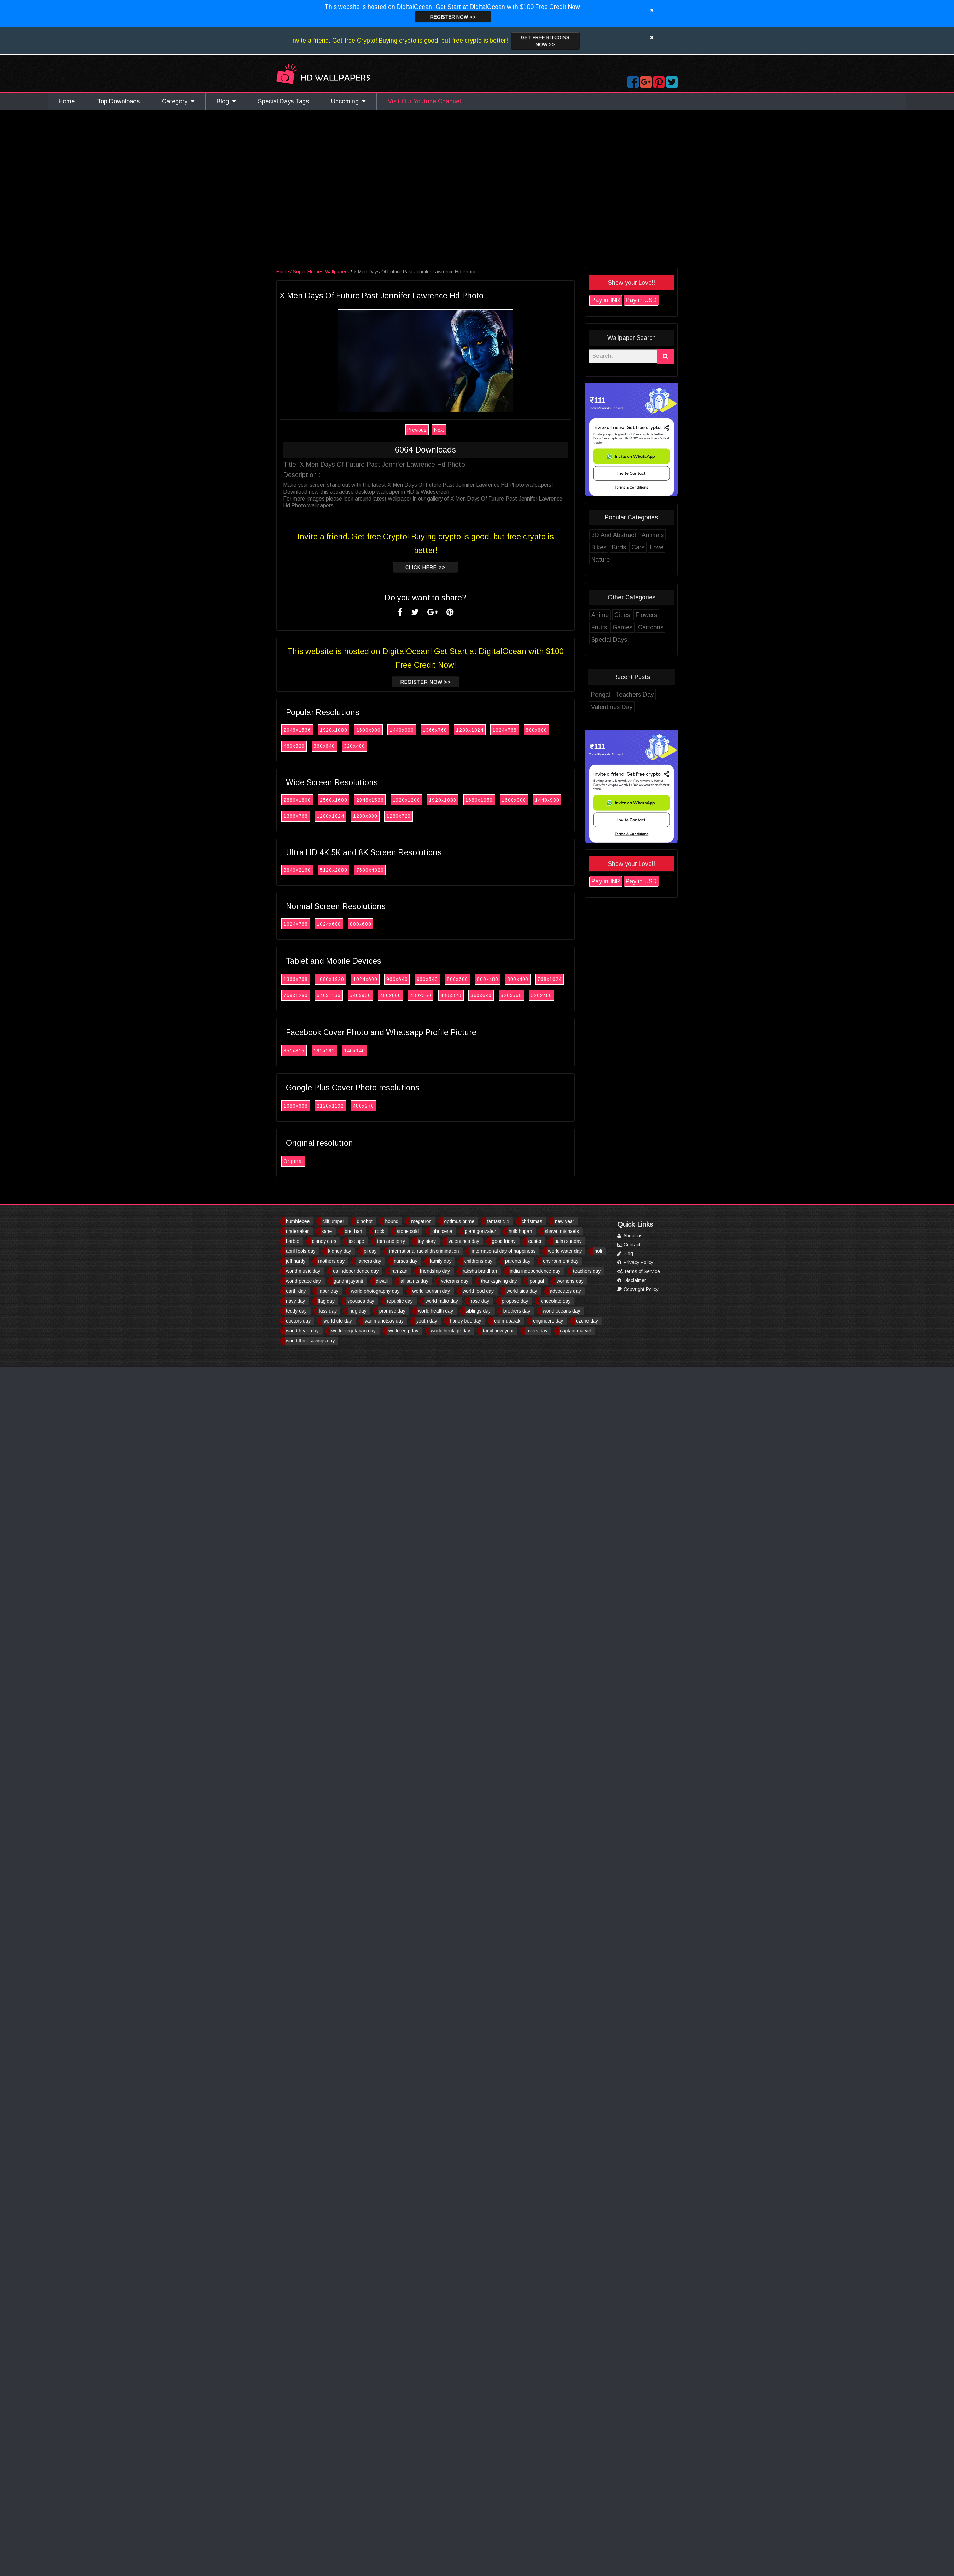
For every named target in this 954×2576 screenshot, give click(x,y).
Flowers (650, 614)
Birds (623, 547)
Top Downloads (118, 101)
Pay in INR (609, 300)
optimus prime (459, 1221)
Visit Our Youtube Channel (424, 101)
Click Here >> (429, 567)
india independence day (535, 1271)
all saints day (414, 1281)
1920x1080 (337, 730)
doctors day (298, 1321)
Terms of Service (638, 1271)
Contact (628, 1244)
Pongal (604, 694)
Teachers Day (638, 694)
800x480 (491, 979)
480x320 (298, 746)
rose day (480, 1301)
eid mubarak (507, 1321)
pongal (537, 1281)
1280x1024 (473, 730)
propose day (515, 1301)
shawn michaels (562, 1231)
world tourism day (431, 1291)
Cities (626, 614)
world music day (303, 1271)
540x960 (364, 995)
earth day (296, 1291)
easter (535, 1241)
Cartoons (654, 627)
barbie (292, 1241)
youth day (426, 1321)
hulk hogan (520, 1231)
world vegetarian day (353, 1330)
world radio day (442, 1301)
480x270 (367, 1106)
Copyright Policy (638, 1289)
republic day (400, 1301)
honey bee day (465, 1321)
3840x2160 (301, 870)
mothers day (331, 1261)
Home (67, 101)
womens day (570, 1281)
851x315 (298, 1050)
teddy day (296, 1311)
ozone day (587, 1321)
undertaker (297, 1231)
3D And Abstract (617, 534)
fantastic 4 (498, 1221)
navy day (295, 1301)
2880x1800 (301, 800)
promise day (392, 1311)
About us (630, 1235)
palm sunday (567, 1241)
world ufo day (337, 1321)
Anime (604, 614)
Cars (641, 547)
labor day (328, 1291)
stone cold (408, 1231)
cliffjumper (333, 1221)
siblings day (478, 1311)
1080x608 (299, 1106)
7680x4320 (373, 870)
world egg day (403, 1330)
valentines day (464, 1241)
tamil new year (498, 1330)
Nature (604, 559)
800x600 (540, 730)
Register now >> (453, 17)
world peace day (303, 1281)
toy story (427, 1241)
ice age (356, 1241)
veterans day (454, 1281)
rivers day (536, 1330)
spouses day (360, 1301)
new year (564, 1221)
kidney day (339, 1251)
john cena (441, 1231)
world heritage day (450, 1330)
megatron (421, 1221)
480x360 (424, 995)
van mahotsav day (384, 1321)
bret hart (353, 1231)
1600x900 (372, 730)
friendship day (435, 1271)
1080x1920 (334, 979)
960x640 (400, 979)
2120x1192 (334, 1106)
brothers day (516, 1311)
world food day (478, 1291)
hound (391, 1221)
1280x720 (402, 816)
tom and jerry (391, 1241)
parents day (517, 1261)
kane (327, 1231)
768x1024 (553, 979)
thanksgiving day (499, 1281)
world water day (565, 1251)
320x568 (515, 995)
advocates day (565, 1291)
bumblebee (298, 1221)
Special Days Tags (283, 101)
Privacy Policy (635, 1262)
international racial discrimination (424, 1251)
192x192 (328, 1050)
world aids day (522, 1291)
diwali (382, 1281)
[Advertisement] (153, 190)
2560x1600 (337, 800)
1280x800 (369, 816)
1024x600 (333, 924)
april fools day (300, 1251)
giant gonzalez (480, 1231)
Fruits (603, 627)
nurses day (405, 1261)
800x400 (521, 979)
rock (379, 1231)
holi (598, 1251)
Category (178, 101)
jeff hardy (295, 1261)
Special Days (613, 639)
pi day (370, 1251)
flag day (326, 1301)
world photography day (375, 1291)
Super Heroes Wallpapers (325, 271)
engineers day (548, 1321)
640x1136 (333, 995)
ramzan (399, 1271)
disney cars (324, 1241)
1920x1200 (410, 800)
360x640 (328, 746)
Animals (656, 534)
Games (626, 627)
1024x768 (508, 730)
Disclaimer (631, 1280)
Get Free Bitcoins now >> (545, 41)
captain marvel (575, 1330)
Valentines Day (615, 706)
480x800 (394, 995)
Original (297, 1161)
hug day (358, 1311)
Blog (226, 101)
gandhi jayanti (348, 1281)
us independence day (356, 1271)
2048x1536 (301, 730)
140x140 (358, 1050)
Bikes (602, 547)
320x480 (358, 746)
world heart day (302, 1330)
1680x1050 (483, 800)
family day (441, 1261)
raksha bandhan (480, 1271)
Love (660, 547)
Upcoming (348, 101)
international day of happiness (503, 1251)
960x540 (431, 979)
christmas (532, 1221)
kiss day (328, 1311)
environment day (561, 1261)
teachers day (587, 1271)
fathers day (369, 1261)
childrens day (478, 1261)
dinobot (365, 1221)
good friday (503, 1241)
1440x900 (405, 730)
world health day (435, 1311)
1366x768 (439, 730)
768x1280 (299, 995)
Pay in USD (645, 300)
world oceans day (561, 1311)
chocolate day (555, 1301)
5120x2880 (337, 870)
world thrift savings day (310, 1340)
